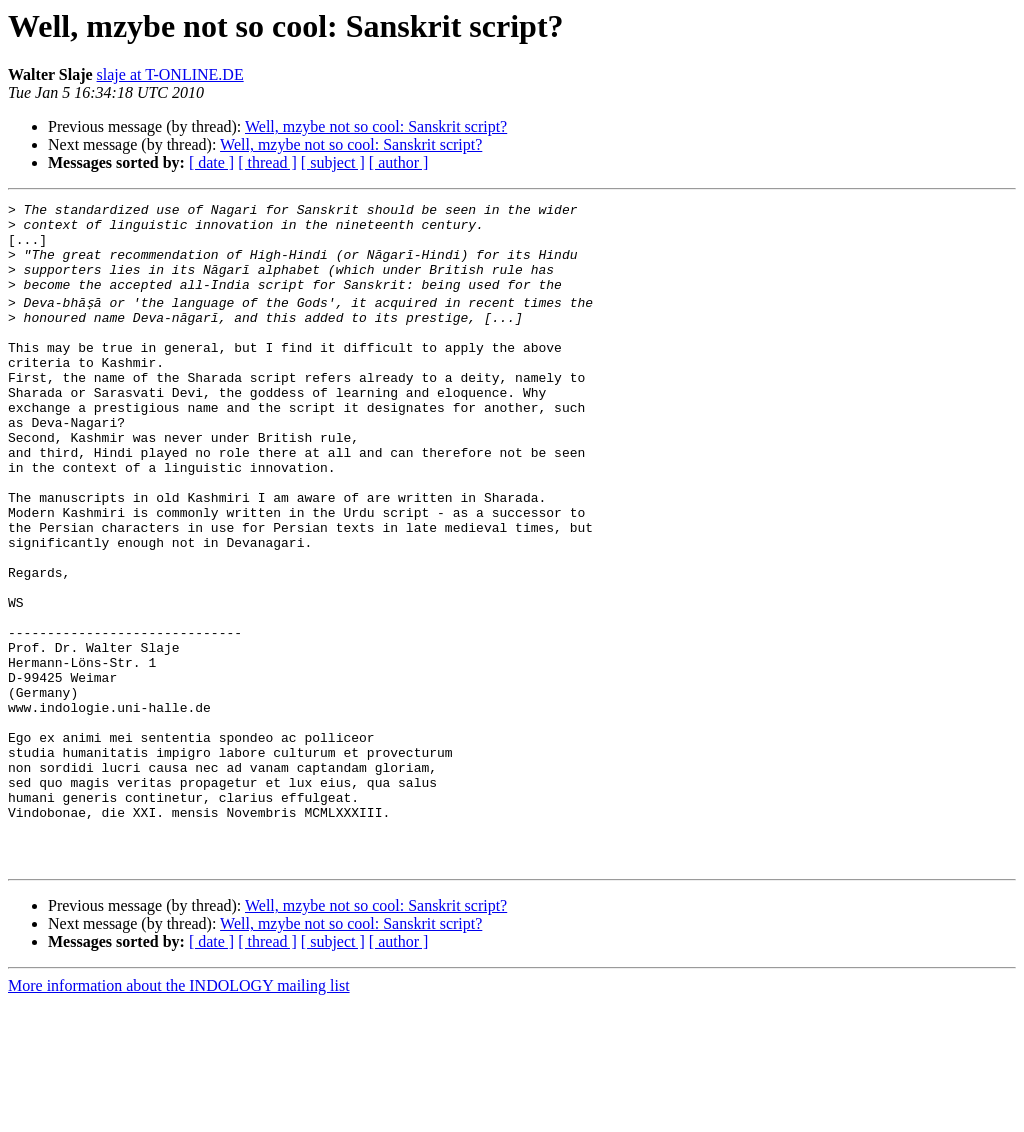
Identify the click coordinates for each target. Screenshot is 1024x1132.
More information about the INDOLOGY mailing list (179, 1114)
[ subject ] (333, 162)
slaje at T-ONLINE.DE (170, 74)
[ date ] (211, 162)
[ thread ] (267, 162)
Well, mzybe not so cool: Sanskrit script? (376, 126)
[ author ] (399, 162)
